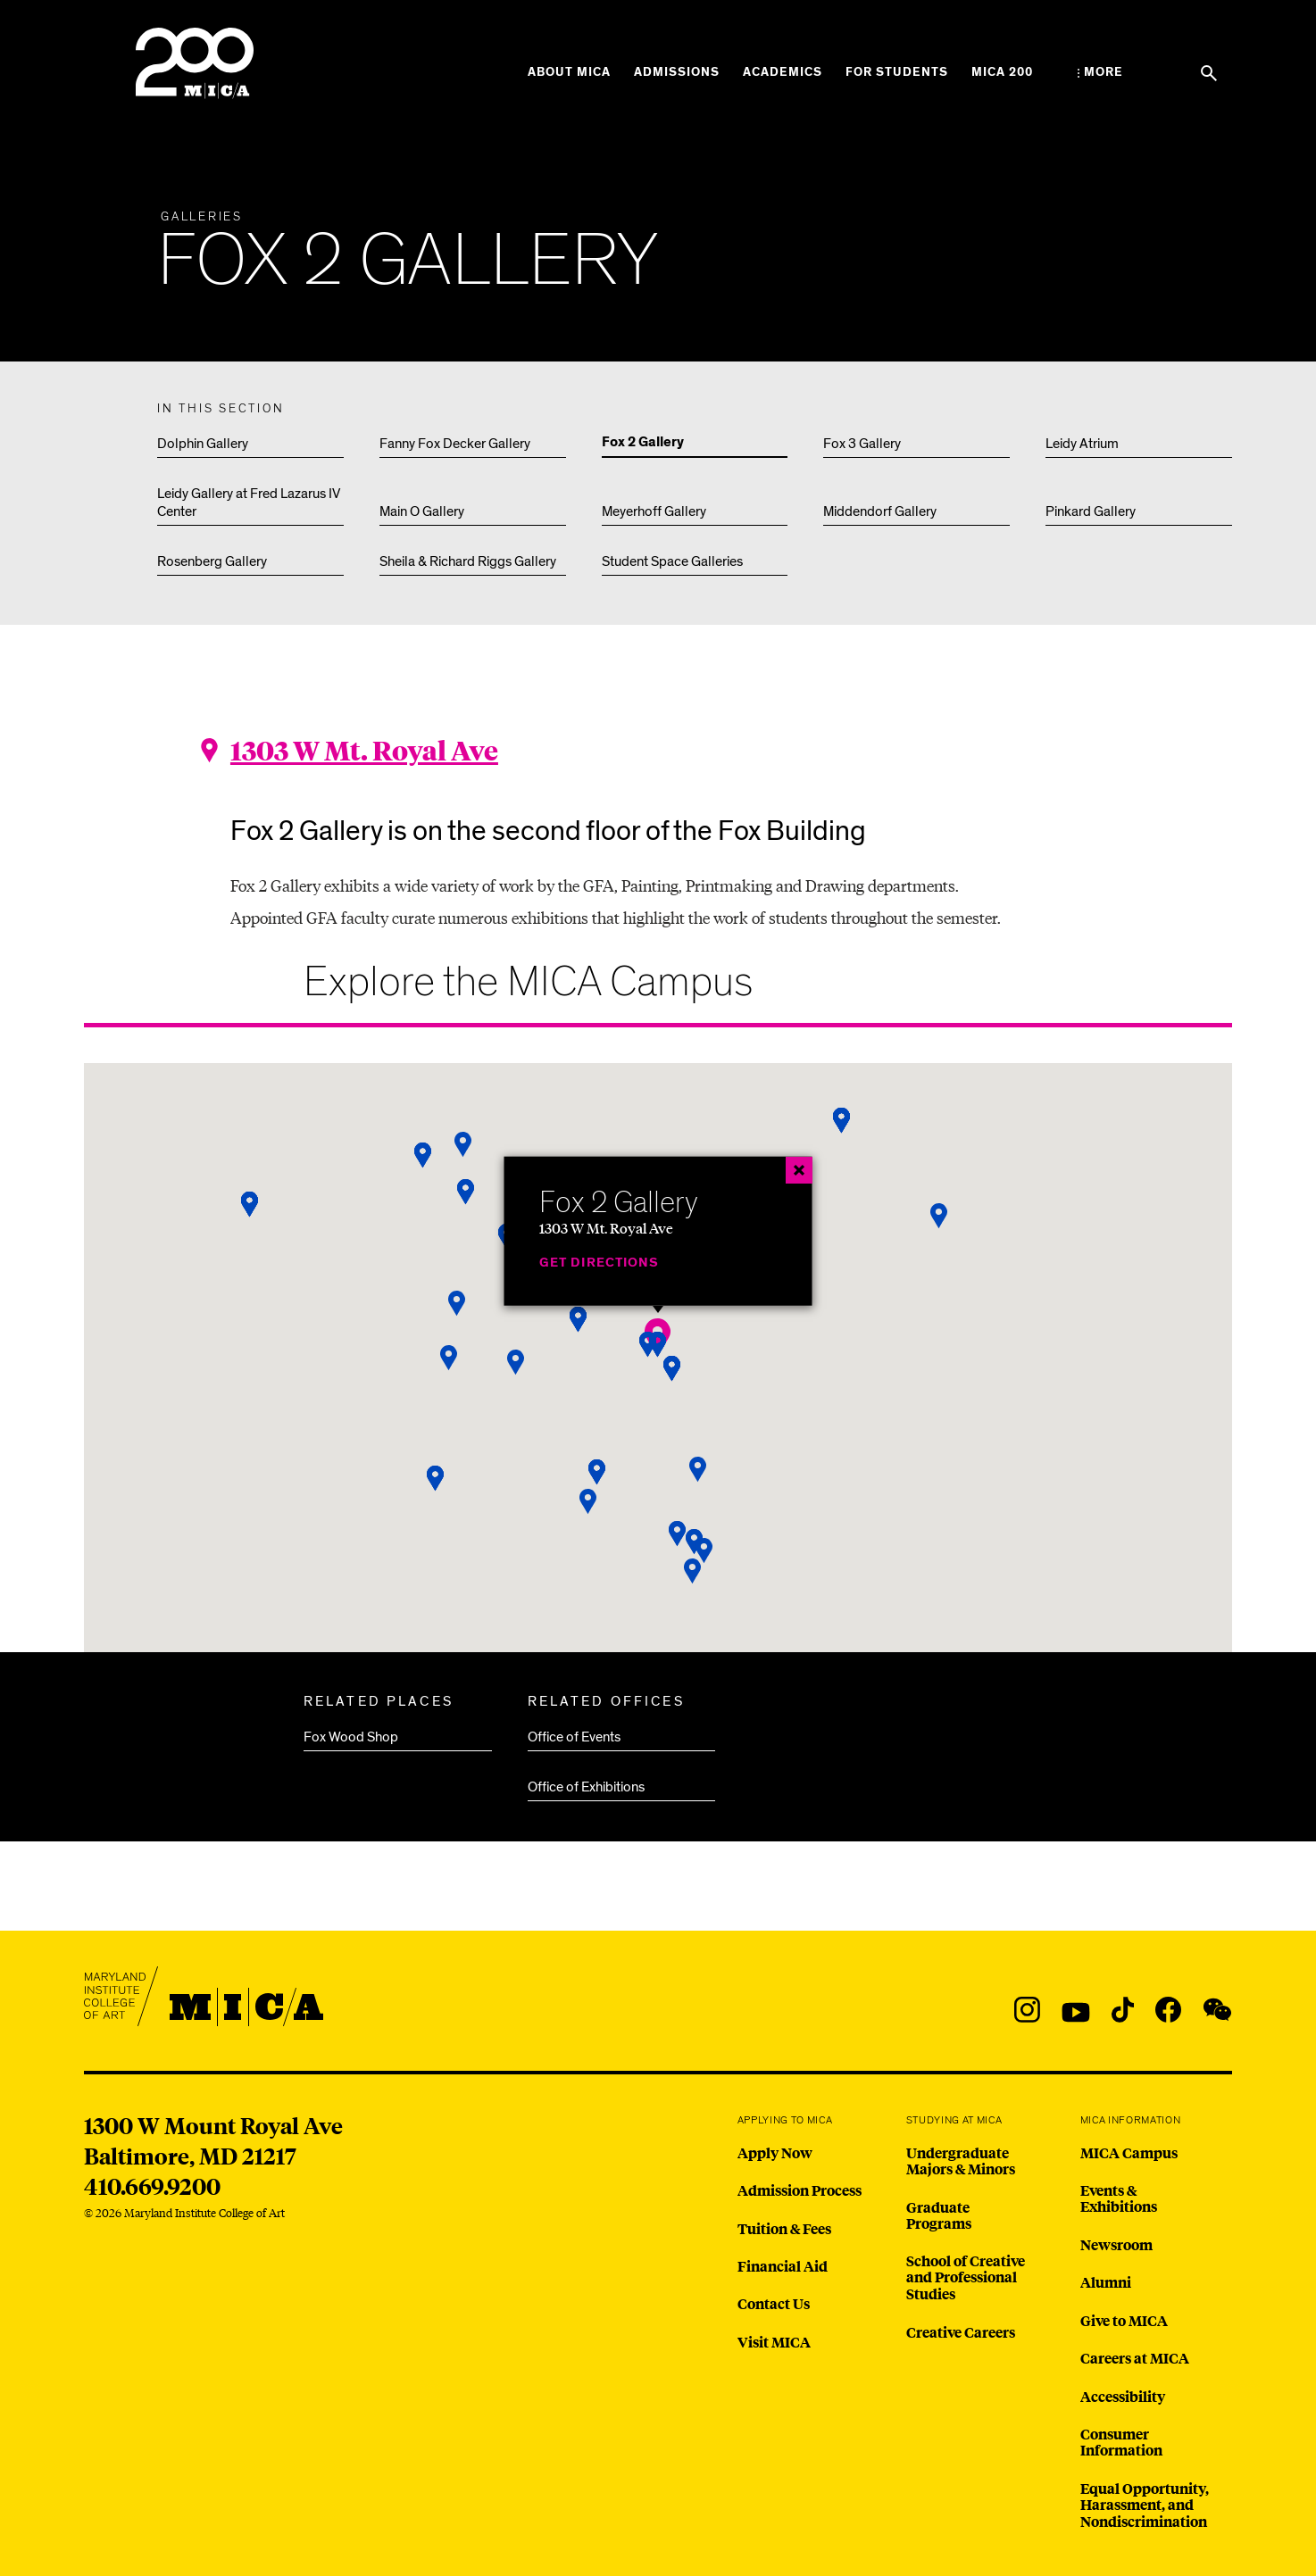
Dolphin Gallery (202, 444)
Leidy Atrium (1082, 444)
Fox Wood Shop (351, 1737)
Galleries (202, 217)
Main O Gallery (421, 511)
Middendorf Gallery (880, 511)
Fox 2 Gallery (643, 443)
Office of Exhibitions (586, 1787)
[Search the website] (1209, 73)
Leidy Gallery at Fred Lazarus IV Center (248, 502)
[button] (693, 1571)
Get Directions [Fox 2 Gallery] (599, 1262)
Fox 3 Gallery (862, 444)
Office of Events (574, 1737)
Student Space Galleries (672, 561)
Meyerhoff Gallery (654, 511)
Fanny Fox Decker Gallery (454, 444)
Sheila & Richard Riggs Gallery (467, 561)
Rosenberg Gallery (212, 561)
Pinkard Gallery (1090, 511)
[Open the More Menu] (1100, 72)
